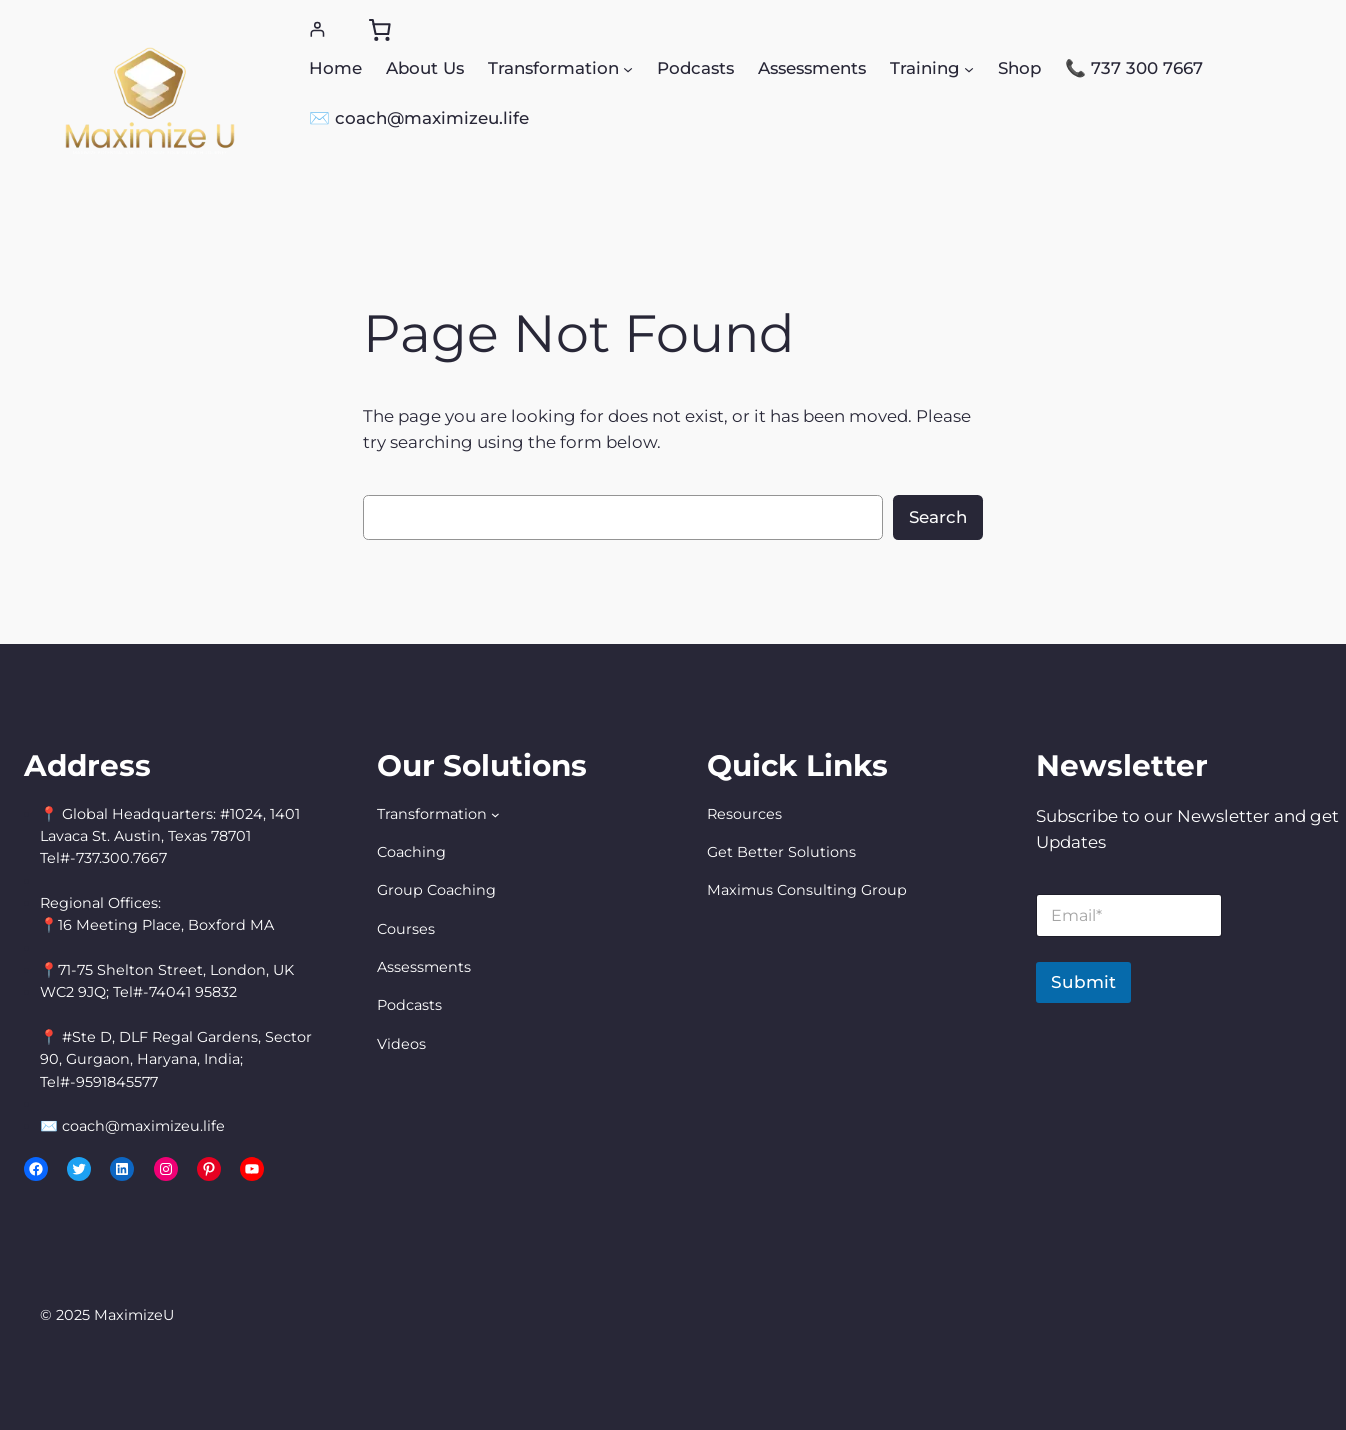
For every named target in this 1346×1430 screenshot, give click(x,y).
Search (938, 517)
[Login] (317, 29)
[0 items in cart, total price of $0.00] (380, 30)
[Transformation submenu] (628, 68)
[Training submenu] (969, 68)
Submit (1083, 982)
